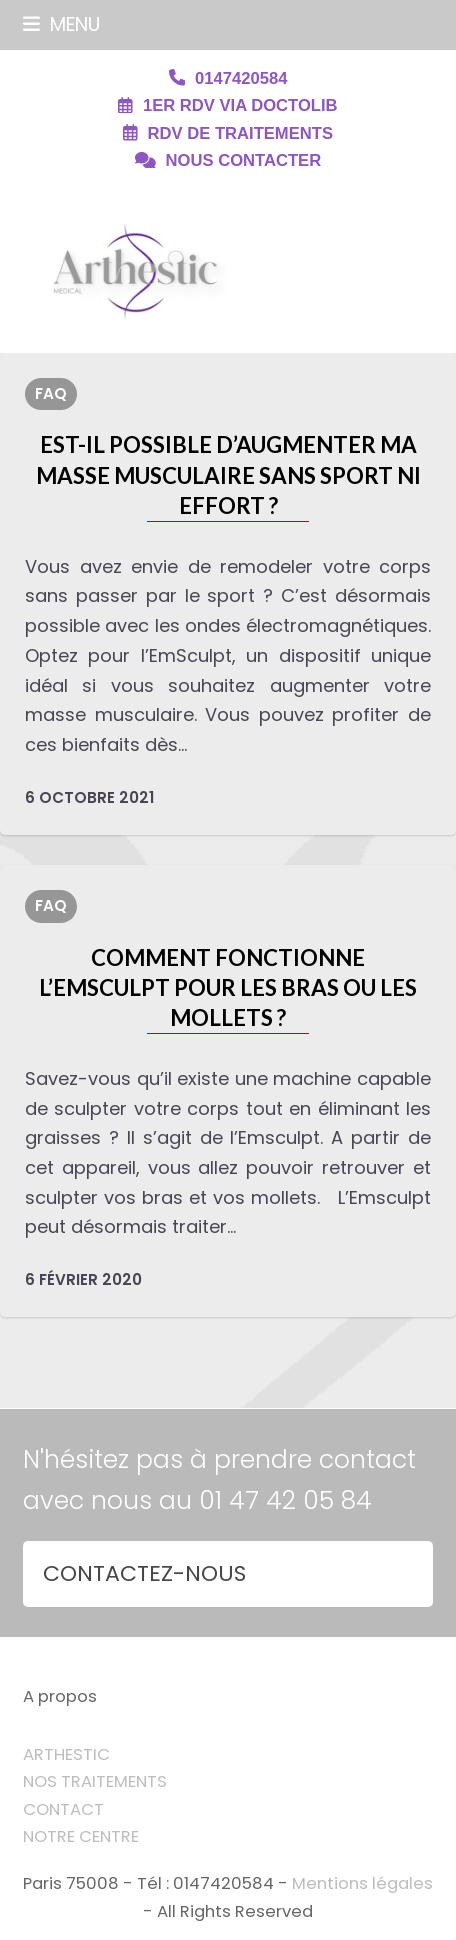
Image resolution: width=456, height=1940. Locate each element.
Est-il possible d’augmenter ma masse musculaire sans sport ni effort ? (228, 475)
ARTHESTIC (66, 1754)
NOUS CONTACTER (244, 160)
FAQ (51, 393)
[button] (61, 24)
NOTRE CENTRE (81, 1836)
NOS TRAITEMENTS (95, 1781)
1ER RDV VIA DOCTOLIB (240, 105)
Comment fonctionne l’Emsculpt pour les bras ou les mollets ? (228, 988)
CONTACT (63, 1809)
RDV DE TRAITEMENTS (240, 133)
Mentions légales (362, 1883)
